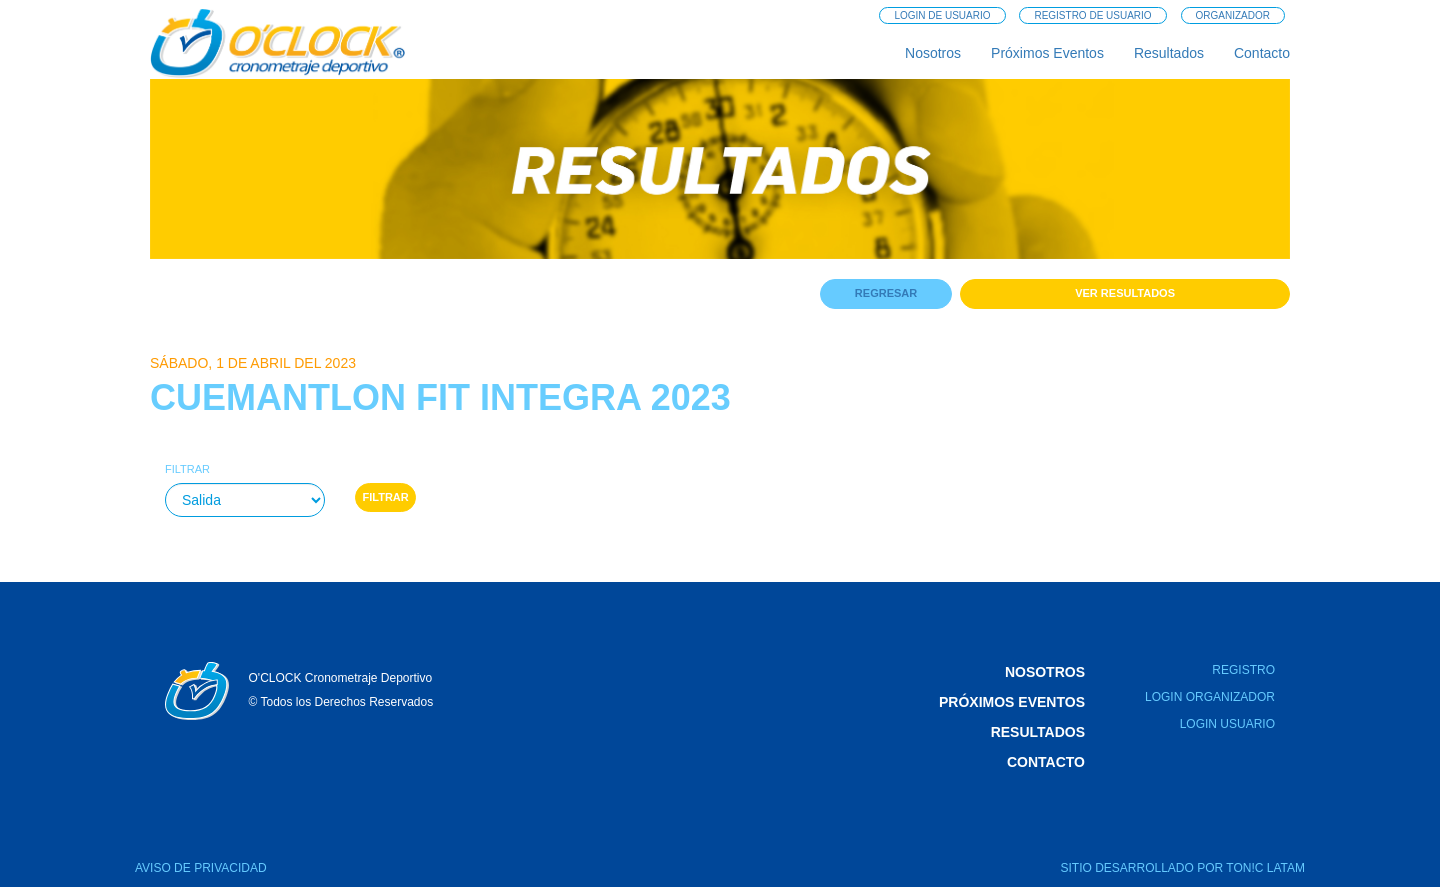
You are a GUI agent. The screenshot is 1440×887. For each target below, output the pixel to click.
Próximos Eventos (1047, 53)
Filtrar (187, 469)
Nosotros (933, 53)
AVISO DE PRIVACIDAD (201, 868)
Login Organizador (1210, 697)
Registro (1243, 670)
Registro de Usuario (1092, 15)
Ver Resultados (1125, 293)
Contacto (1262, 53)
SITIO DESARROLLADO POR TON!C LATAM (1183, 868)
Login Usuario (1227, 724)
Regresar (886, 293)
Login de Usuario (942, 15)
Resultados (1169, 53)
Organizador (1233, 15)
